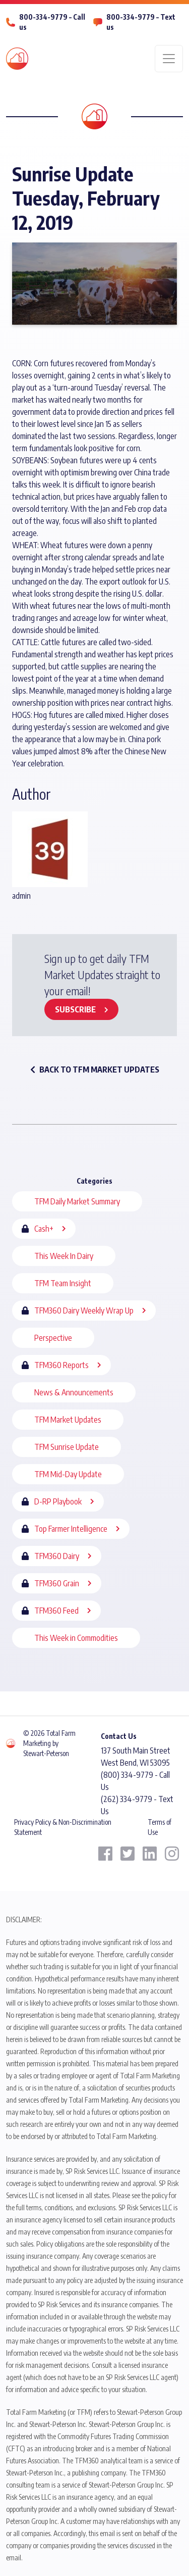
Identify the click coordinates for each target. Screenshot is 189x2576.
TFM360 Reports (61, 1365)
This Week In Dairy (63, 1256)
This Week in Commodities (76, 1638)
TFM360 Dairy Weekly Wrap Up (84, 1310)
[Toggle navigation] (169, 58)
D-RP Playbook (58, 1501)
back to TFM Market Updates (94, 1069)
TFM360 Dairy (56, 1556)
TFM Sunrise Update (66, 1447)
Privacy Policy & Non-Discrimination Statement (62, 1827)
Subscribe (75, 1009)
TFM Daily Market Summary (77, 1201)
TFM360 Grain (56, 1583)
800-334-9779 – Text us (140, 22)
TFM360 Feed (56, 1611)
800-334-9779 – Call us (52, 22)
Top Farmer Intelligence (70, 1529)
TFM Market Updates (67, 1420)
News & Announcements (73, 1392)
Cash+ (43, 1229)
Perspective (53, 1338)
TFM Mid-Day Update (68, 1474)
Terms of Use (159, 1827)
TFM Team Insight (62, 1283)
